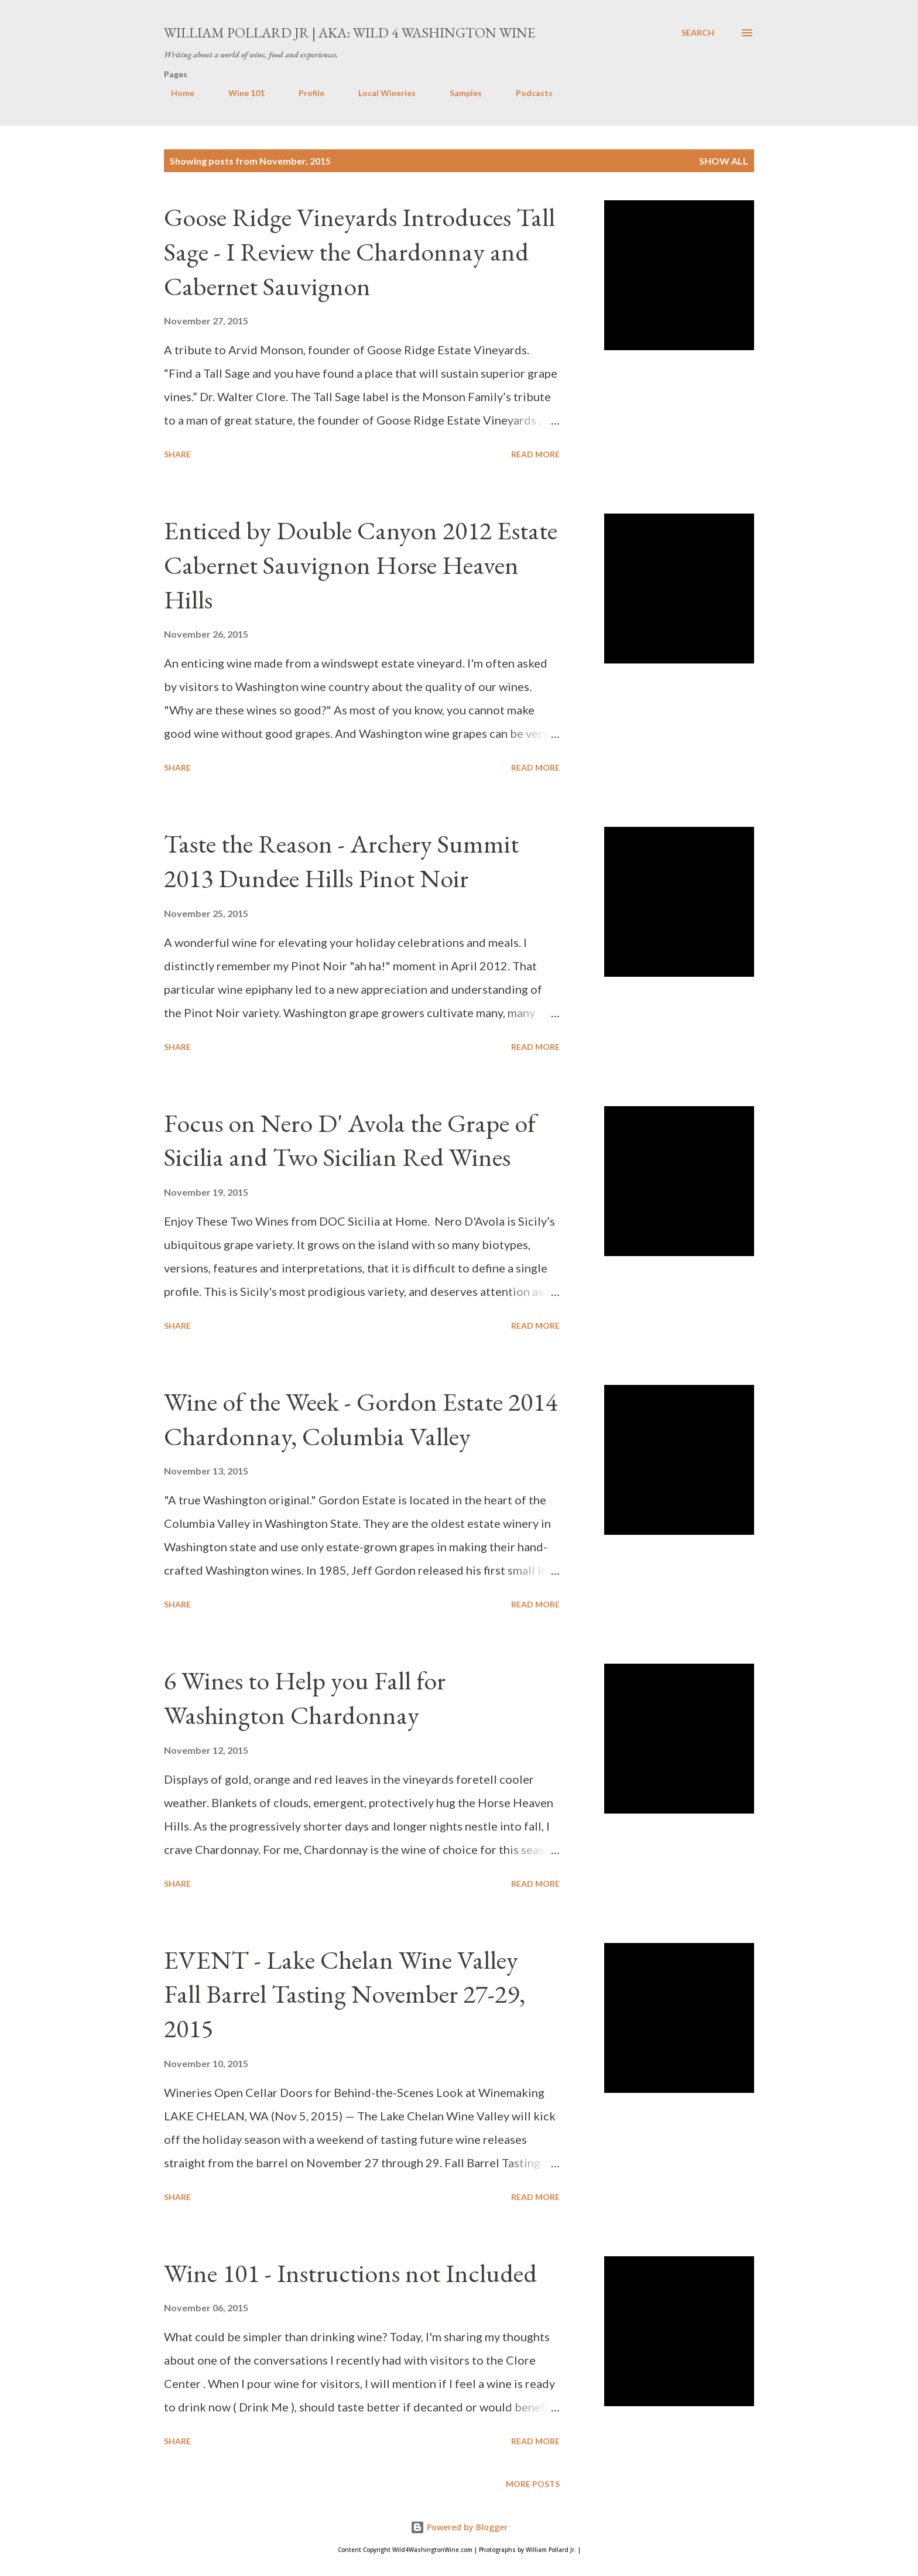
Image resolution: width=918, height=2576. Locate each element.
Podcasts (527, 93)
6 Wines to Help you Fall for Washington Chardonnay (305, 1698)
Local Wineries (380, 93)
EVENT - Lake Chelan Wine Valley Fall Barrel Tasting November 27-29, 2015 (344, 1994)
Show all (723, 160)
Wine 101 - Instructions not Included (350, 2273)
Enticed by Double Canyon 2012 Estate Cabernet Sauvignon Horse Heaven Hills (360, 564)
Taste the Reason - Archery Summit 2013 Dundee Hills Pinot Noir (341, 861)
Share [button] (177, 454)
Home (175, 93)
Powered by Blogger (459, 2527)
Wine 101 (239, 93)
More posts (533, 2484)
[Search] (697, 33)
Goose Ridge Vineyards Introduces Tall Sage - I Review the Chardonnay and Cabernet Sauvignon (359, 251)
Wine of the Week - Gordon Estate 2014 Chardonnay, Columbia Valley (360, 1419)
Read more (535, 454)
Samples (459, 93)
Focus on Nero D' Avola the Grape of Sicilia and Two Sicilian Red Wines (350, 1140)
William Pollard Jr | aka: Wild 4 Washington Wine (349, 32)
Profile (304, 93)
